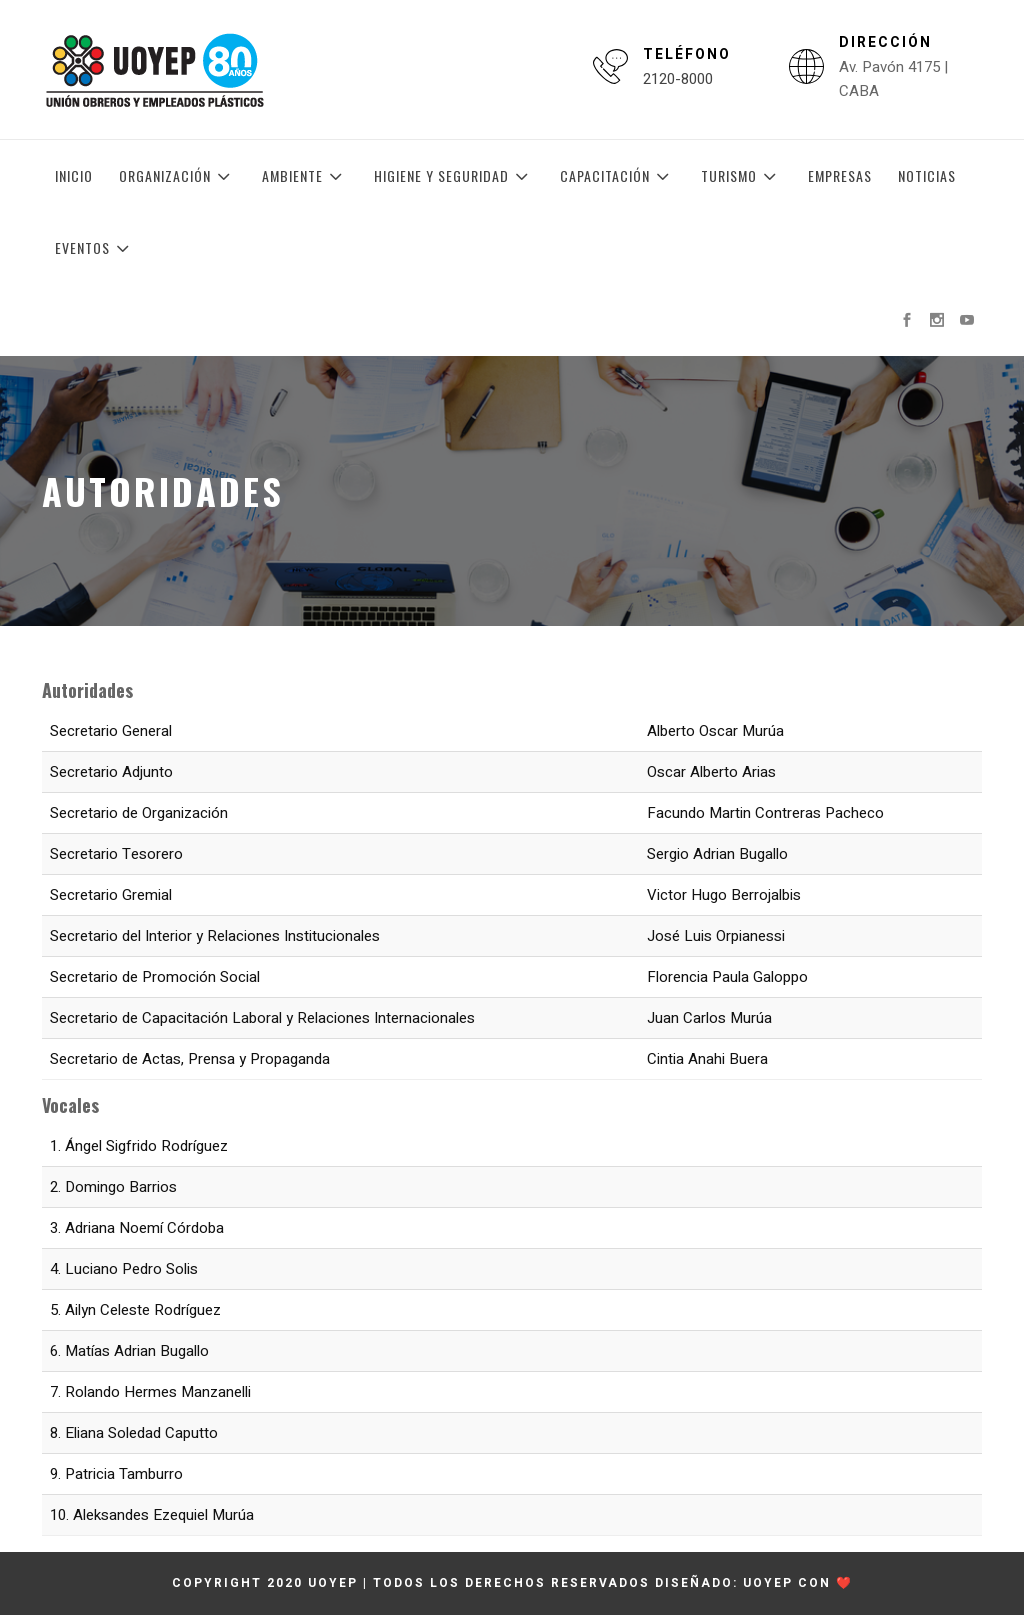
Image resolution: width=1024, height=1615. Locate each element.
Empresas (840, 175)
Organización (177, 176)
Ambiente (305, 176)
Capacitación (617, 176)
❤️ (844, 1583)
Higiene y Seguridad (454, 176)
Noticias (927, 175)
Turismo (741, 176)
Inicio (74, 175)
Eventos (95, 248)
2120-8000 (678, 79)
